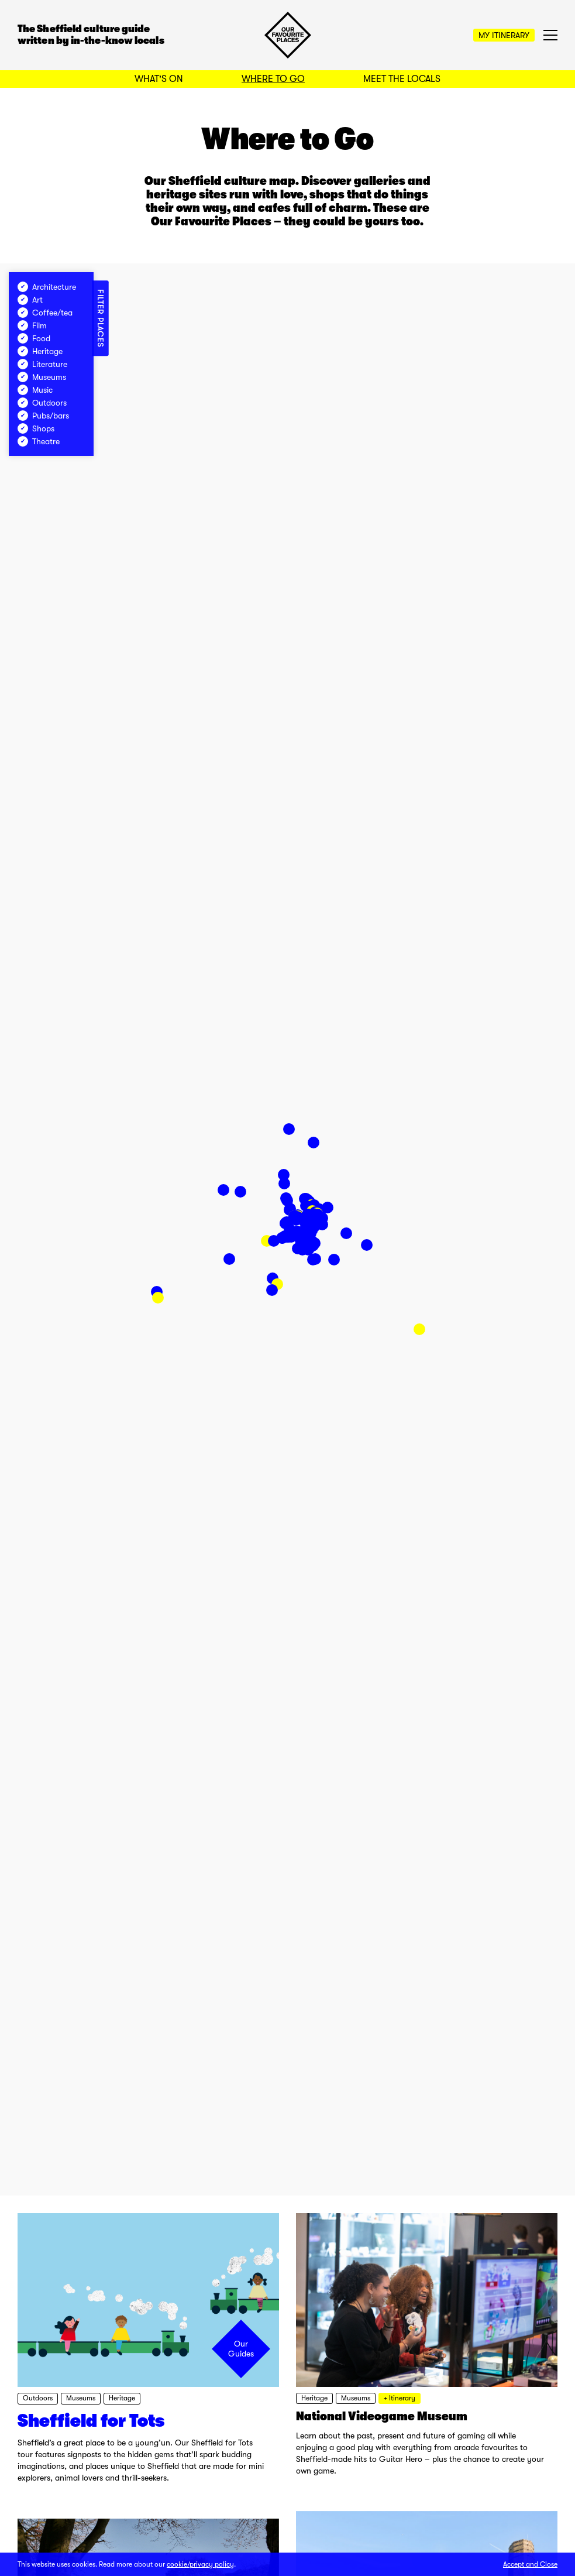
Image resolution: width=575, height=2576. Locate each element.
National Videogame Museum (381, 2416)
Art (30, 299)
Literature (42, 364)
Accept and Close (530, 2564)
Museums (42, 377)
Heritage (40, 351)
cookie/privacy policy (200, 2564)
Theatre (39, 441)
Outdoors (42, 402)
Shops (36, 428)
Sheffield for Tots (91, 2420)
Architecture (47, 286)
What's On (159, 79)
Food (34, 338)
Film (32, 325)
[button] (419, 1329)
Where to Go (273, 79)
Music (35, 390)
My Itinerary (503, 35)
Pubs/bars (43, 415)
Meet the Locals (401, 79)
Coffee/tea (45, 312)
